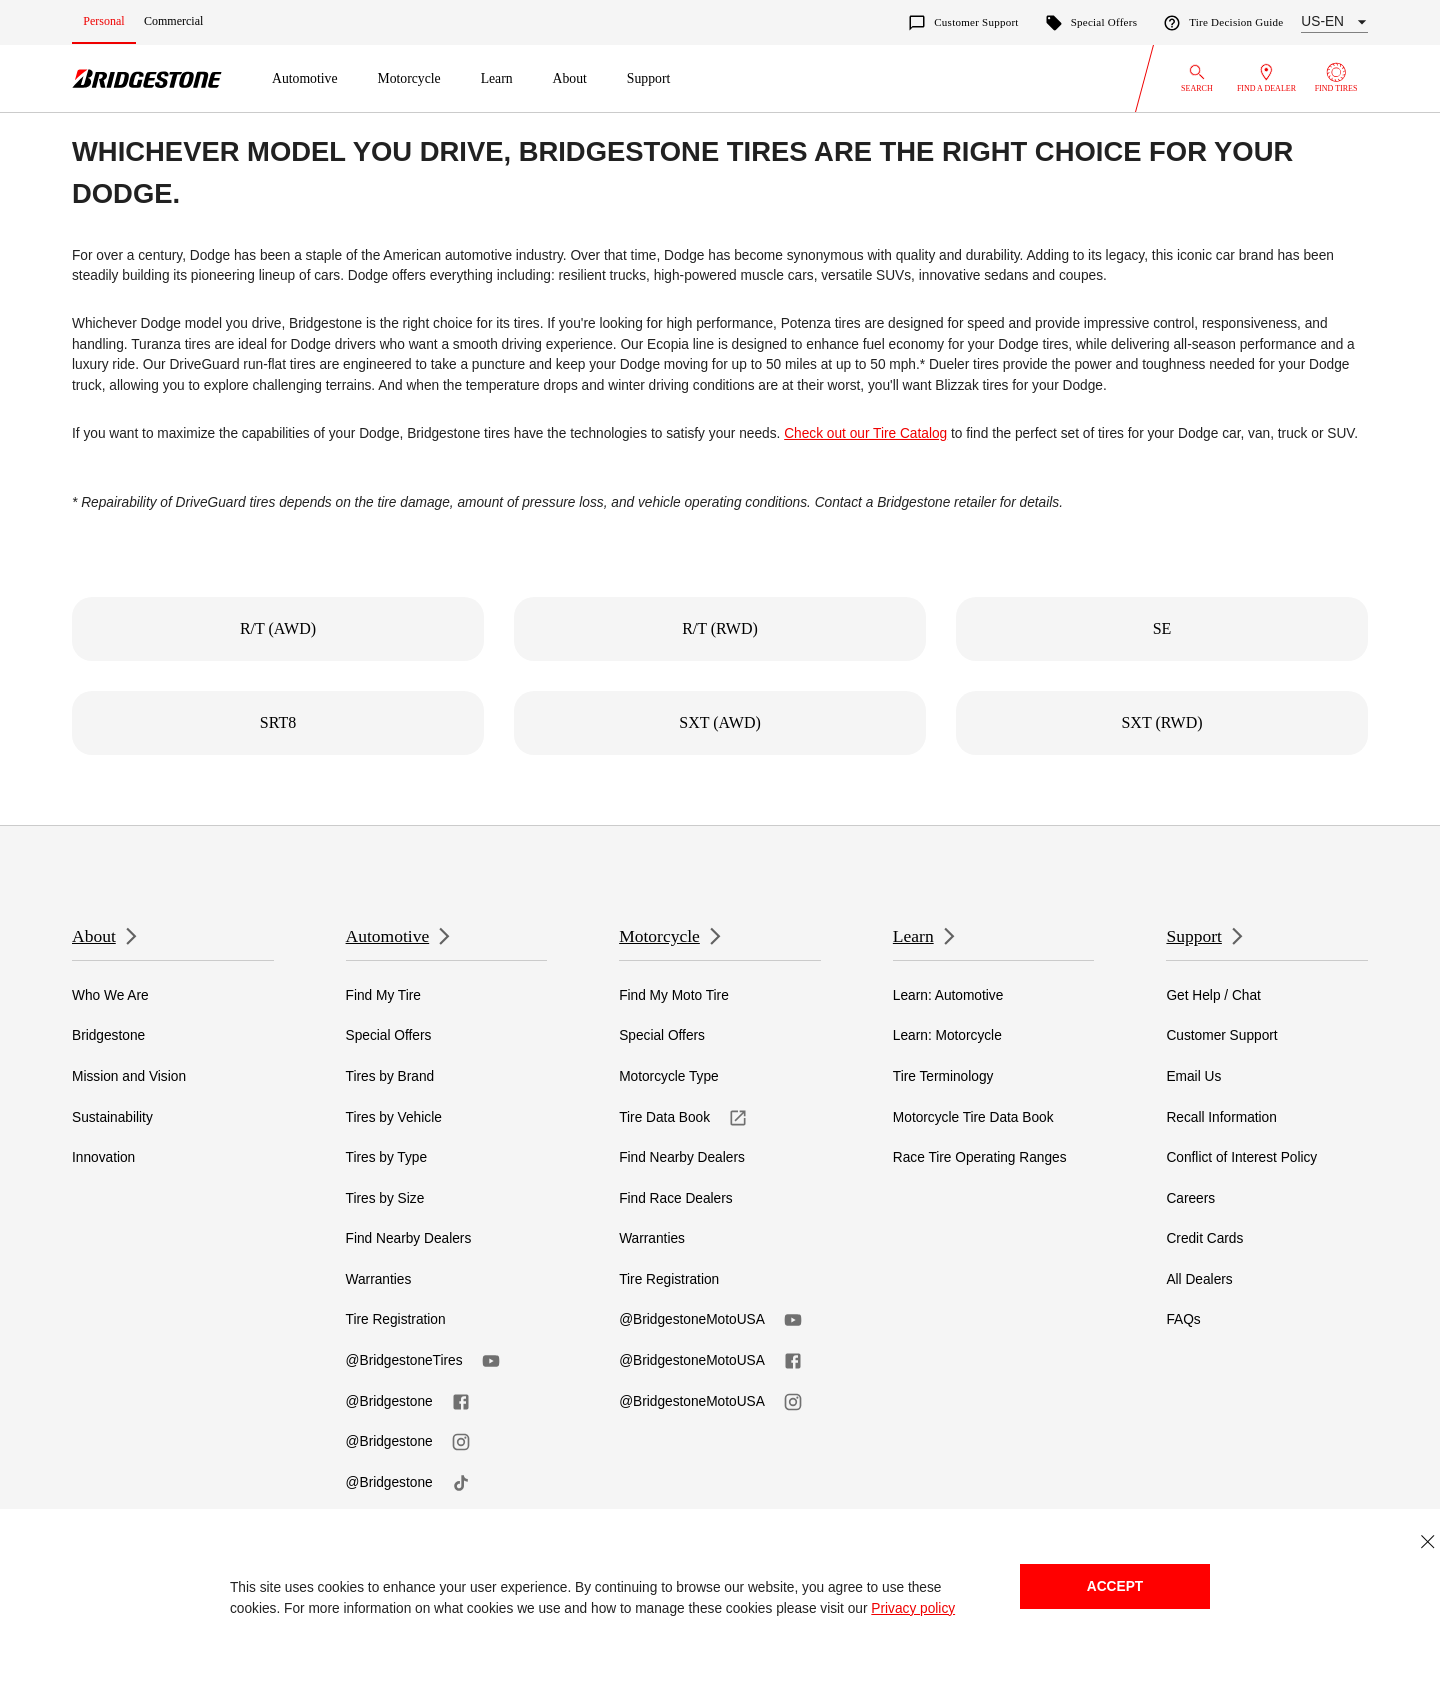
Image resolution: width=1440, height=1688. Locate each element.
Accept (1115, 1586)
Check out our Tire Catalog (865, 433)
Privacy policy (913, 1608)
